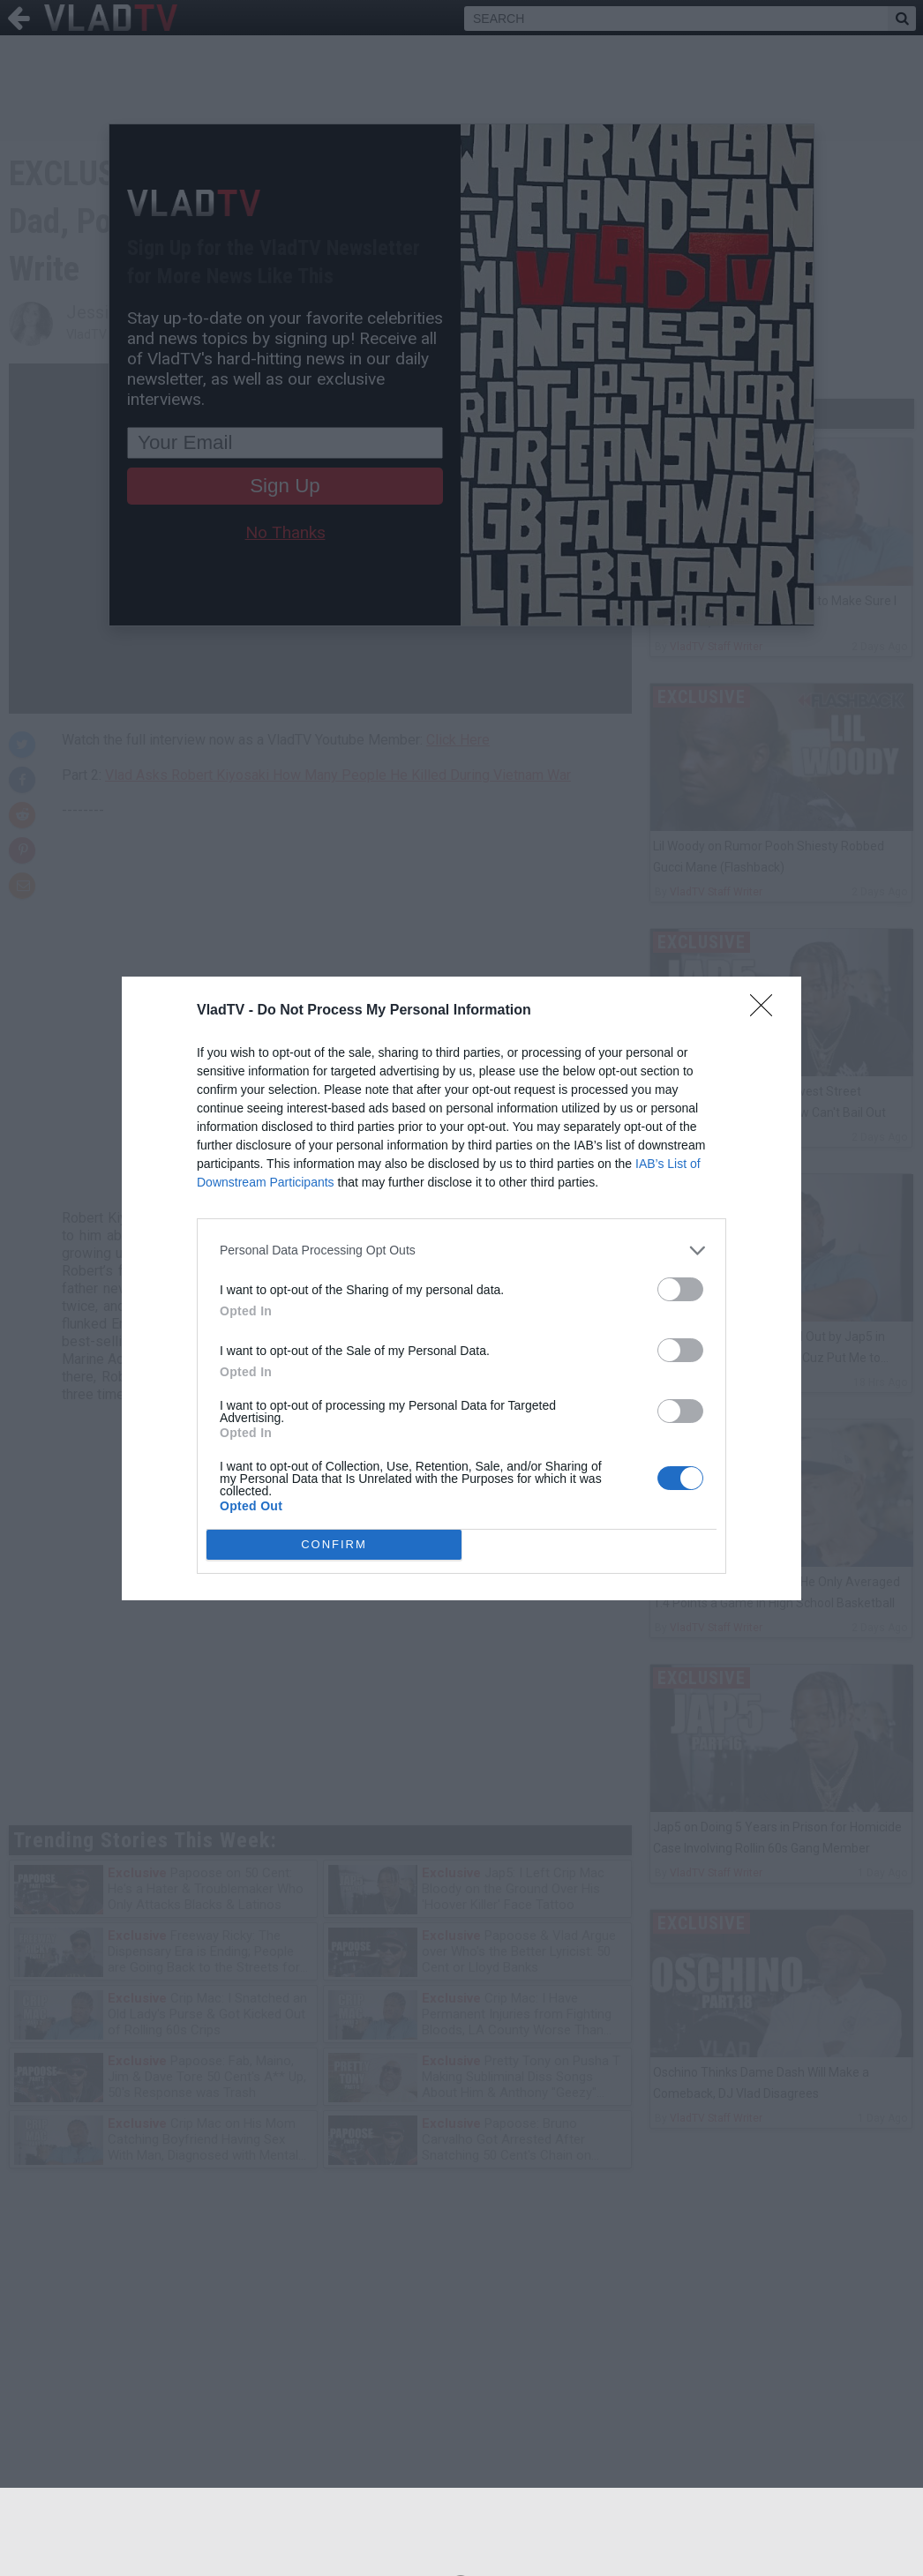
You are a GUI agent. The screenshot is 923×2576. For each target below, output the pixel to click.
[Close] (767, 1011)
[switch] (680, 1289)
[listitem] (461, 1250)
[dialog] (461, 1288)
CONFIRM (334, 1544)
